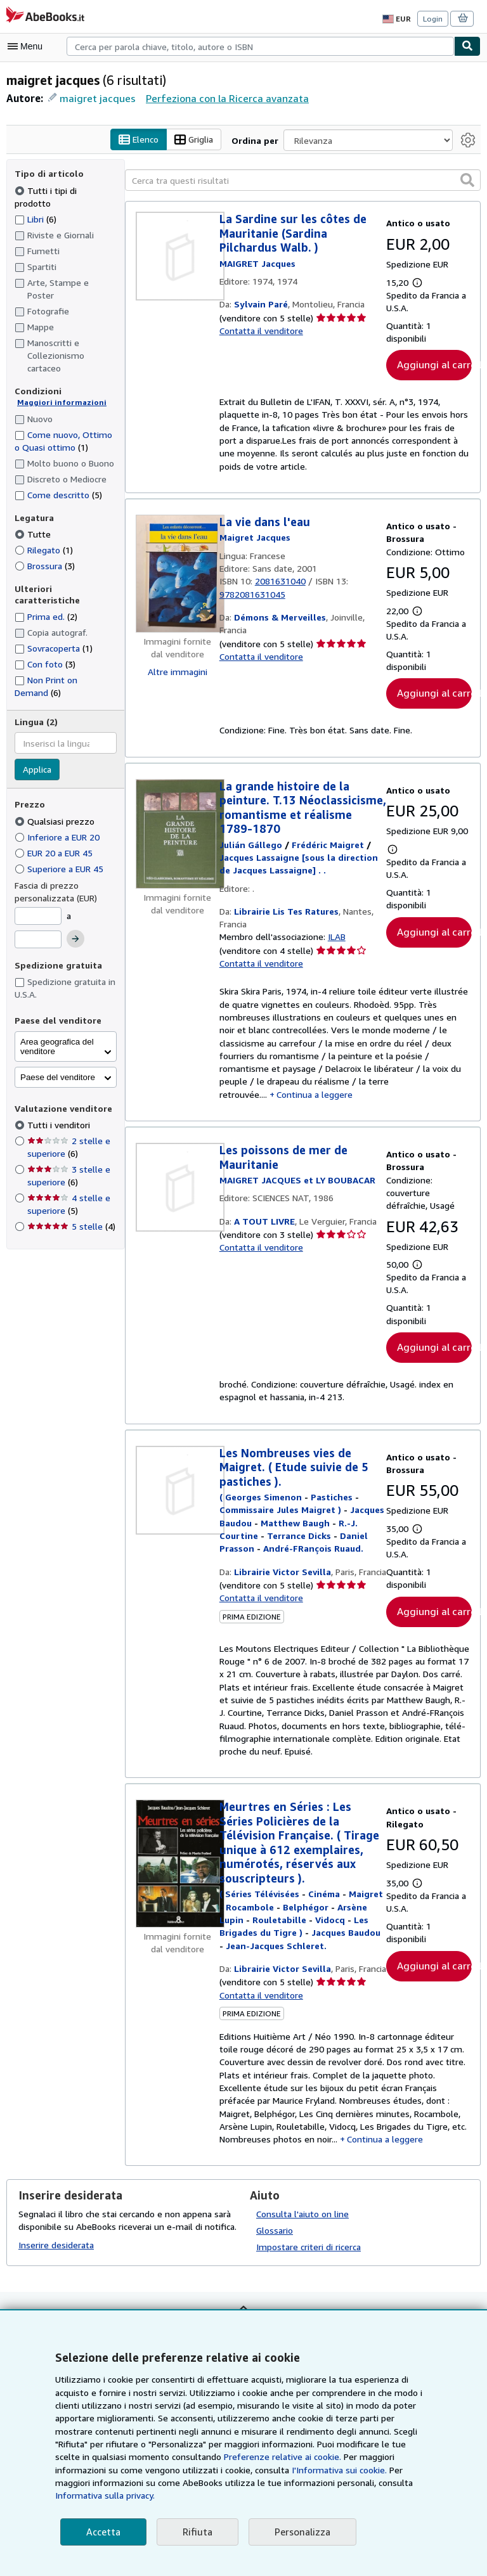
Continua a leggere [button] (384, 1086)
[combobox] (260, 46)
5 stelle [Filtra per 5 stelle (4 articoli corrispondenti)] (70, 1190)
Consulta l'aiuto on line (300, 2232)
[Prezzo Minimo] (38, 880)
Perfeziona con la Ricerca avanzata (221, 98)
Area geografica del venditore (57, 1010)
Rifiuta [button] (193, 2532)
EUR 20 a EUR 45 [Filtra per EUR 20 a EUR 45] (58, 816)
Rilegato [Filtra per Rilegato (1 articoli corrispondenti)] (44, 525)
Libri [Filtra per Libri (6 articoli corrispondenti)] (36, 206)
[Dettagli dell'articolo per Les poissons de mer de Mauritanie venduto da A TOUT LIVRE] (177, 1179)
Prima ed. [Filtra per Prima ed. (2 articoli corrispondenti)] (47, 580)
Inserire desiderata (55, 2263)
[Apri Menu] (28, 46)
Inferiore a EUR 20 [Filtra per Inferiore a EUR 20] (59, 800)
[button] (467, 180)
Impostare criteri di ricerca (307, 2265)
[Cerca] (467, 46)
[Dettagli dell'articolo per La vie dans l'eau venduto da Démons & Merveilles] (177, 574)
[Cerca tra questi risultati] (303, 180)
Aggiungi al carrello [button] (434, 365)
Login (433, 18)
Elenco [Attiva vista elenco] (141, 140)
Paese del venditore (57, 1041)
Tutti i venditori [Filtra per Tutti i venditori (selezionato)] (57, 1088)
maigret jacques (95, 98)
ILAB (335, 939)
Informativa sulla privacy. (254, 2495)
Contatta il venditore (259, 331)
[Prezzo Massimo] (38, 903)
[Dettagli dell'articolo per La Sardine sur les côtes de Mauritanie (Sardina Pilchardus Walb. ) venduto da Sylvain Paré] (177, 256)
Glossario (275, 2248)
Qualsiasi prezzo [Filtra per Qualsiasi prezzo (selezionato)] (55, 785)
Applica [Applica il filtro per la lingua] (37, 733)
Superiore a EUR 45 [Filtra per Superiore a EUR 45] (62, 832)
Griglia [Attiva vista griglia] (197, 140)
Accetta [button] (102, 2532)
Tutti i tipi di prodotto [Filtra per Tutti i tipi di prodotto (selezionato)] (62, 190)
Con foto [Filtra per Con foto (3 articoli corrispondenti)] (44, 627)
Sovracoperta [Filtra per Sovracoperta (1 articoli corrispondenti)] (54, 612)
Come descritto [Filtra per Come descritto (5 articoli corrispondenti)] (57, 469)
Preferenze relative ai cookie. (163, 2470)
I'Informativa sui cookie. (172, 2483)
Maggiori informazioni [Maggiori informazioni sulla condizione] (56, 377)
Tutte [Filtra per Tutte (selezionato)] (32, 509)
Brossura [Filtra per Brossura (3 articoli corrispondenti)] (45, 541)
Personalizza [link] (296, 2532)
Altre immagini (178, 672)
